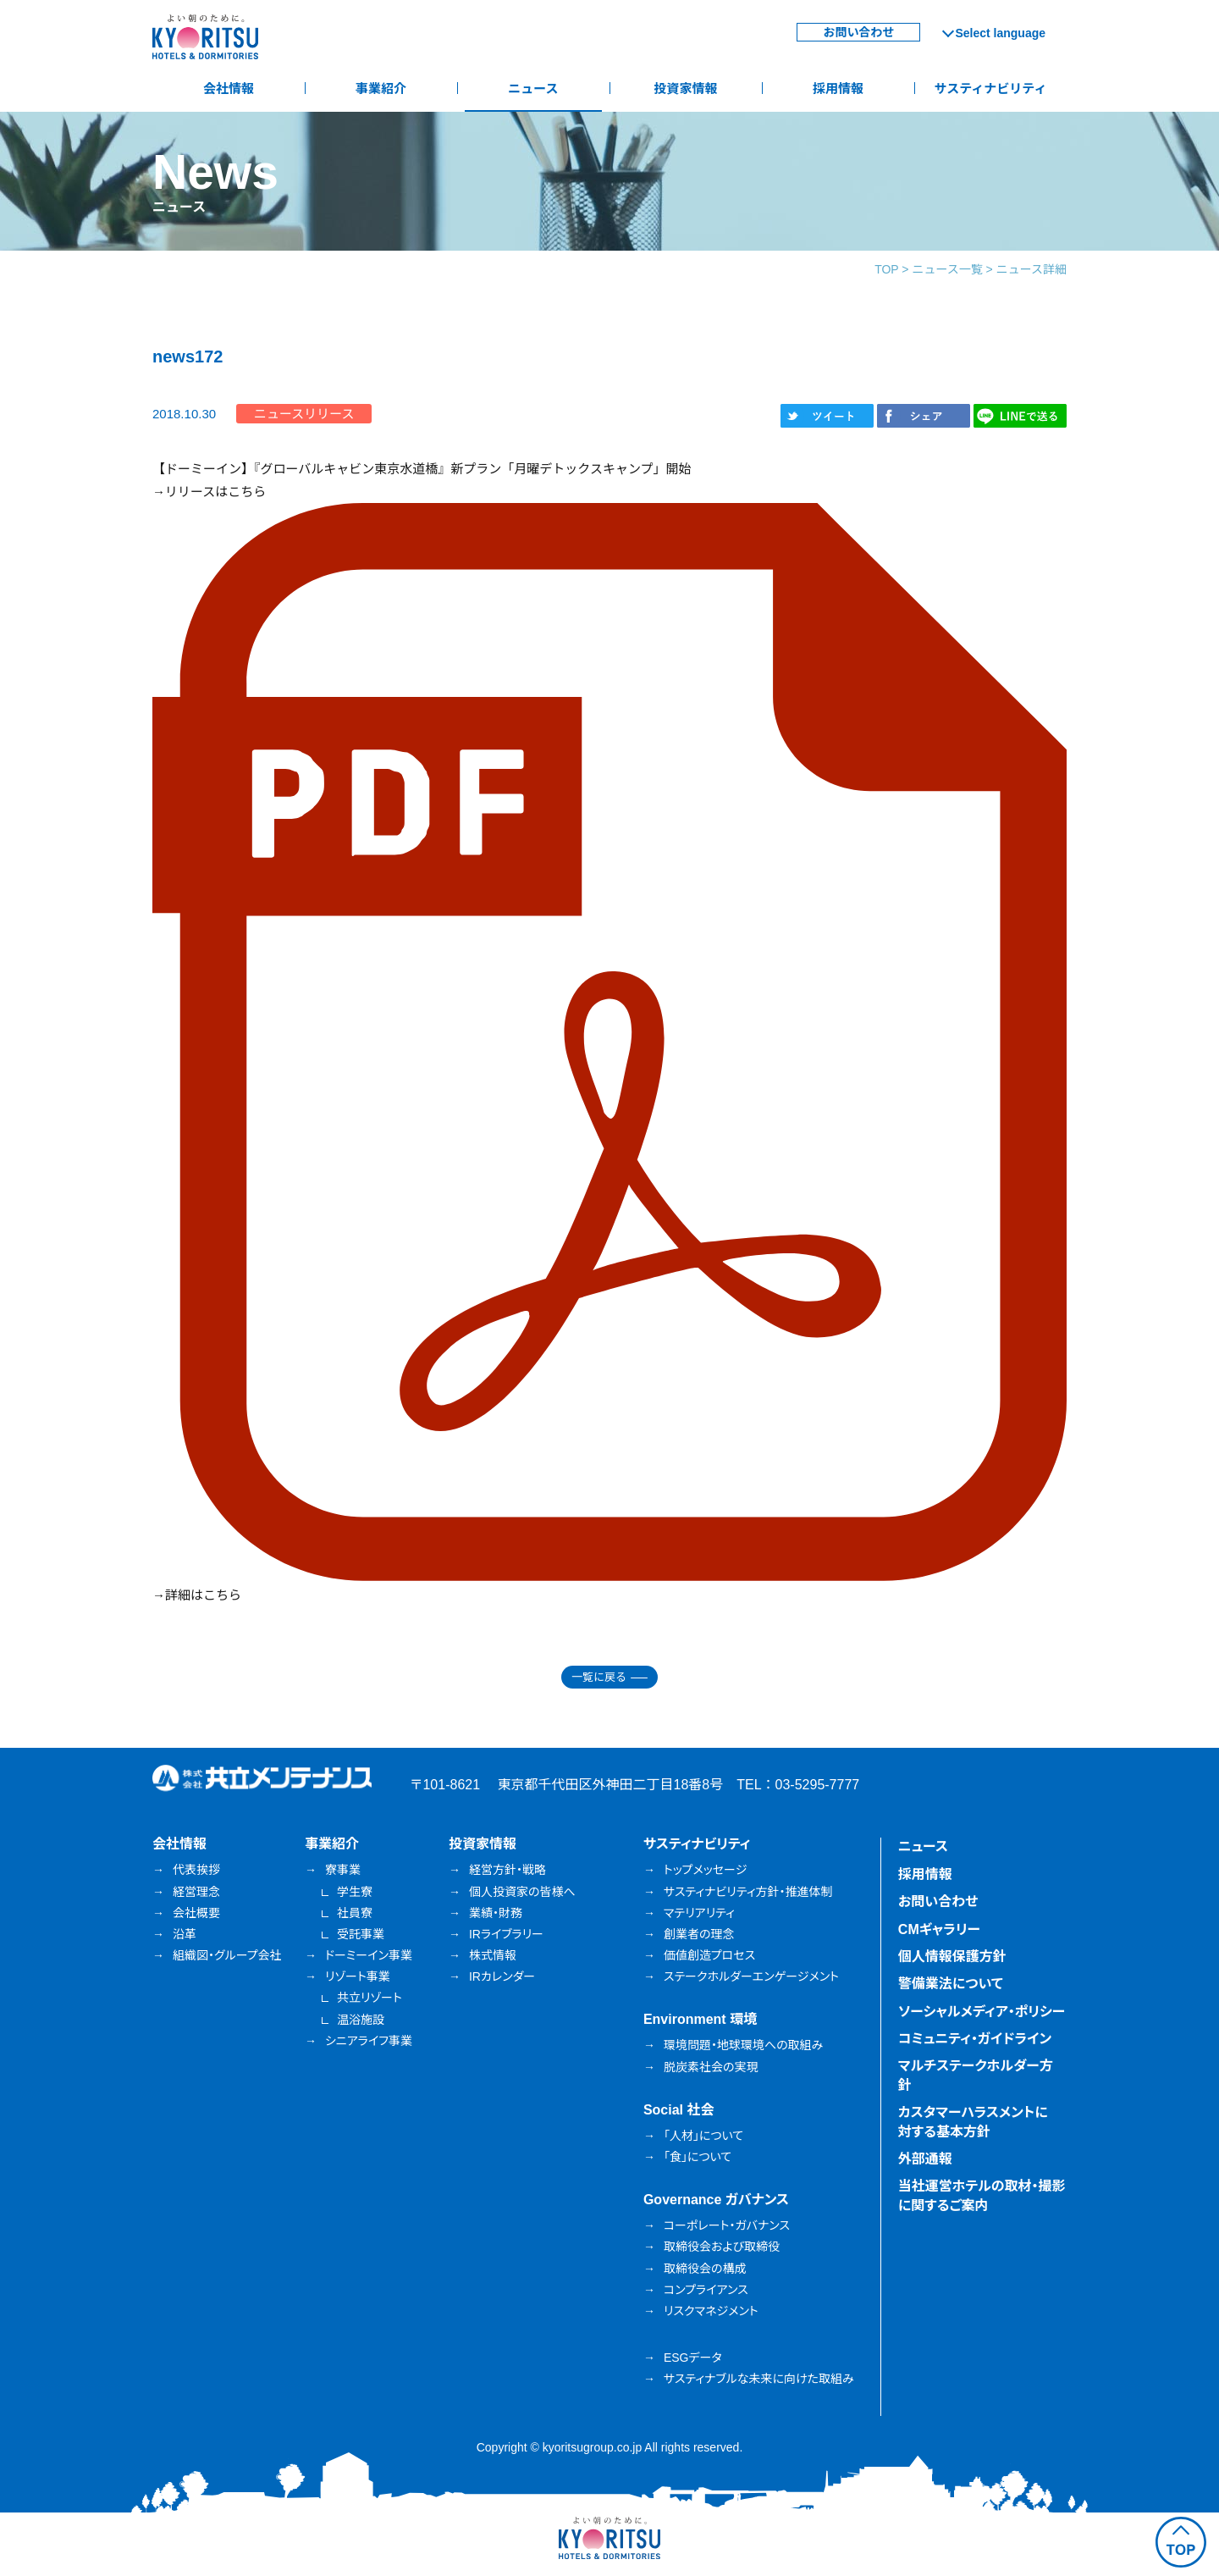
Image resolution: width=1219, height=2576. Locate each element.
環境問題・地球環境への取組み (743, 2045)
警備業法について (950, 1983)
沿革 (184, 1934)
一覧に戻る (598, 1677)
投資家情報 (685, 88)
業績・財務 (495, 1913)
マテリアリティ (699, 1913)
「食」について (697, 2157)
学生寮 (354, 1892)
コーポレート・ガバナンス (727, 2225)
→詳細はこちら (196, 1595)
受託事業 (360, 1934)
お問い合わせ (858, 32)
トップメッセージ (705, 1870)
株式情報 (492, 1955)
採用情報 (838, 88)
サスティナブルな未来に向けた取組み (759, 2378)
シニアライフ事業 (368, 2041)
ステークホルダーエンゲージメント (751, 1976)
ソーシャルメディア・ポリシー (982, 2011)
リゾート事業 (357, 1976)
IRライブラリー (506, 1934)
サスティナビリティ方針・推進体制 (748, 1892)
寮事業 (343, 1870)
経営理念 (196, 1892)
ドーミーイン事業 (368, 1955)
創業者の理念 (699, 1934)
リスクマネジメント (711, 2311)
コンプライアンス (706, 2290)
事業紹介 (381, 88)
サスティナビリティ (991, 88)
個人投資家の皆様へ (522, 1892)
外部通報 (925, 2159)
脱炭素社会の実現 (711, 2067)
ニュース (533, 88)
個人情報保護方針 (952, 1956)
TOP (886, 269)
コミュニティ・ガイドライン (974, 2039)
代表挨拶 (196, 1870)
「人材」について (703, 2135)
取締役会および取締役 (722, 2246)
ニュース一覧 (947, 269)
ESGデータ (693, 2357)
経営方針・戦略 (507, 1870)
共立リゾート (369, 1997)
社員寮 (354, 1913)
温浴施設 (360, 2019)
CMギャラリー (939, 1929)
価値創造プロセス (709, 1955)
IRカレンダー (502, 1976)
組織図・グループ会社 (227, 1955)
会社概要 (196, 1913)
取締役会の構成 (705, 2268)
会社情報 (228, 88)
